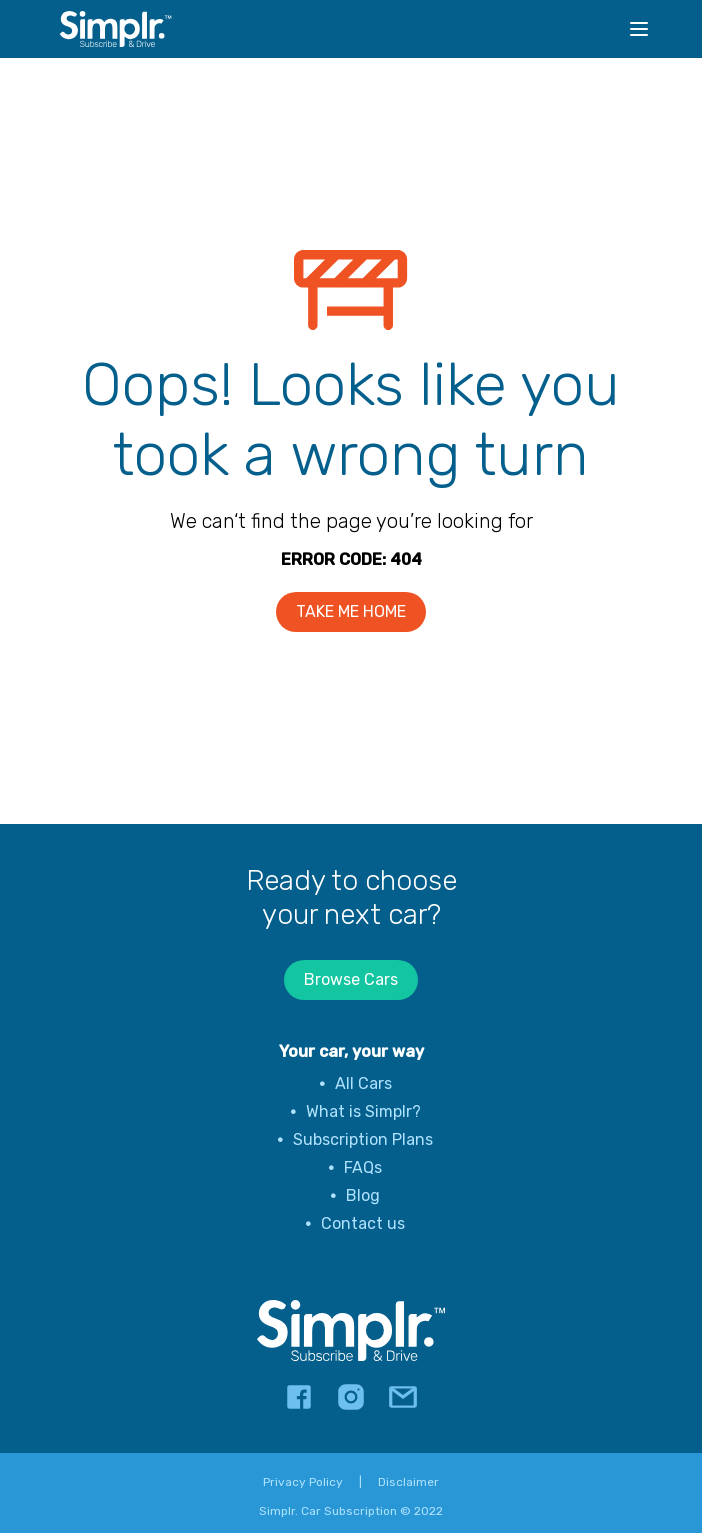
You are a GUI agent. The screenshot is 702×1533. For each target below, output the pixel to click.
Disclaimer (408, 1482)
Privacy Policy (303, 1482)
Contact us (363, 1223)
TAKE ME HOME (351, 611)
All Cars (363, 1083)
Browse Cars (351, 979)
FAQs (363, 1167)
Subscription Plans (363, 1139)
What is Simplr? (363, 1111)
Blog (363, 1195)
